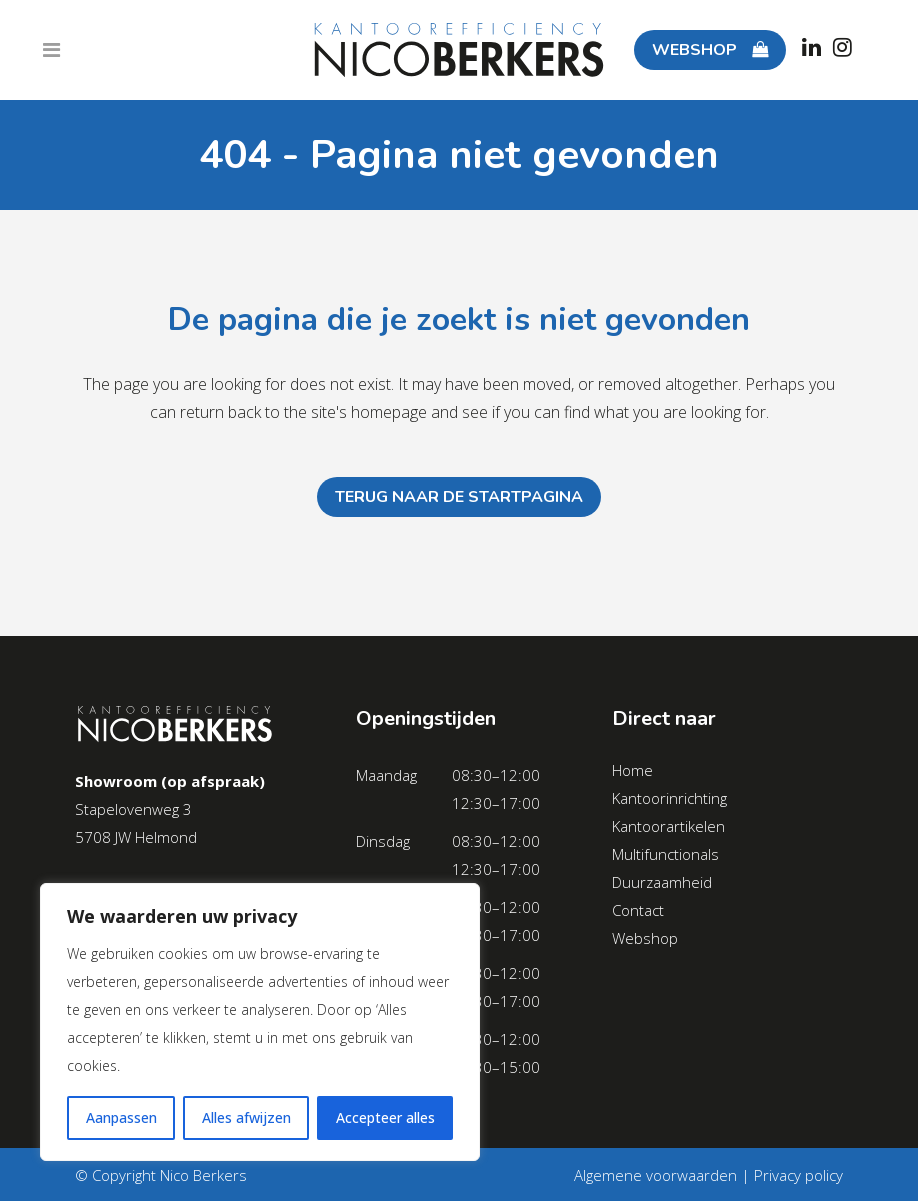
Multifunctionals (665, 854)
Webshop (645, 938)
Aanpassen (121, 1117)
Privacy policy (798, 1175)
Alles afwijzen (246, 1117)
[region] (260, 1022)
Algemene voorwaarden (655, 1175)
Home (632, 770)
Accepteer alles (385, 1117)
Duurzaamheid (662, 882)
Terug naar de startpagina (459, 497)
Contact (638, 910)
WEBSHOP (708, 50)
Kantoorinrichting (669, 798)
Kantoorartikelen (668, 826)
